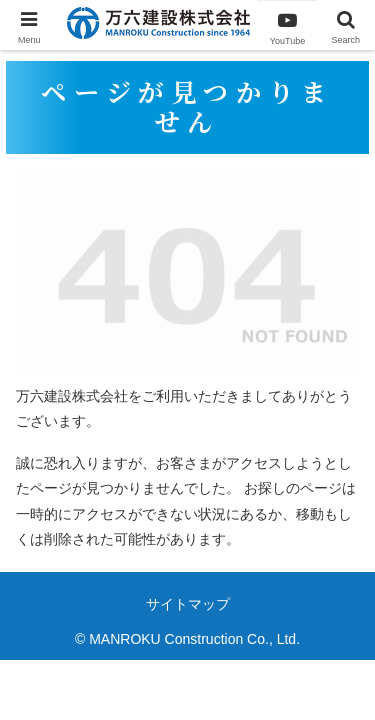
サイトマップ (188, 604)
